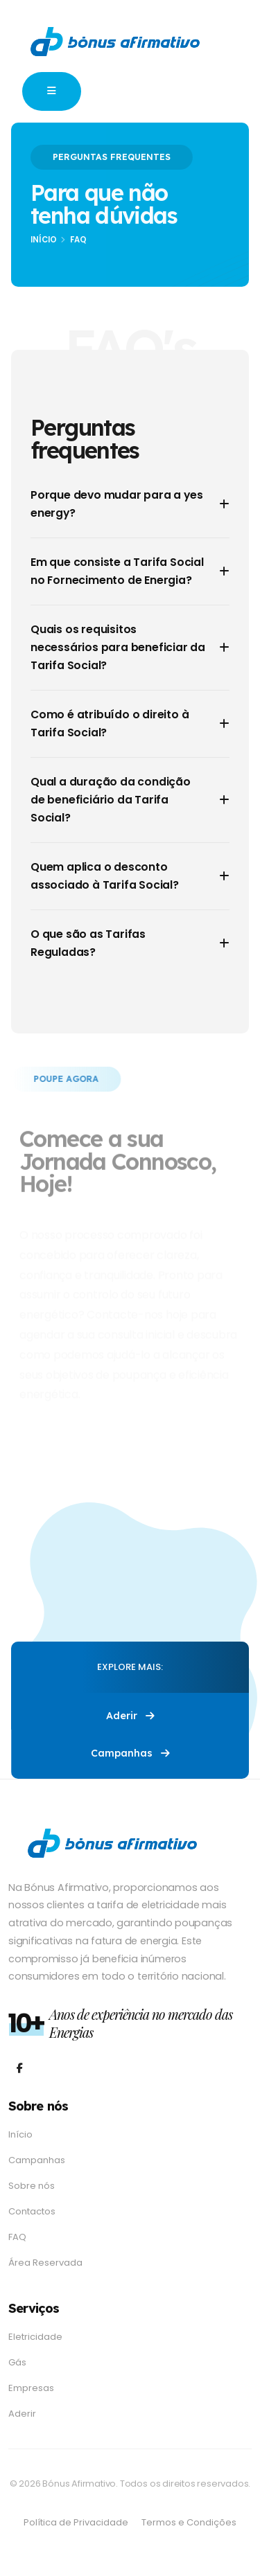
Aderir (130, 1715)
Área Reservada (45, 2262)
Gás (17, 2362)
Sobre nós (31, 2185)
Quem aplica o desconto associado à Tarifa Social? (105, 876)
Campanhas (130, 1753)
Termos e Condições (188, 2522)
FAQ (17, 2237)
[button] (51, 91)
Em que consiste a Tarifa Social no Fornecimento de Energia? (117, 571)
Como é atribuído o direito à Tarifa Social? (110, 723)
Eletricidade (35, 2336)
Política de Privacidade (76, 2522)
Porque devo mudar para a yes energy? (116, 504)
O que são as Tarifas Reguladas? (88, 943)
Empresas (31, 2388)
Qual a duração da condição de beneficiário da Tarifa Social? (111, 799)
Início (44, 239)
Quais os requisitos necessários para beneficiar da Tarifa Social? (118, 647)
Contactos (31, 2211)
